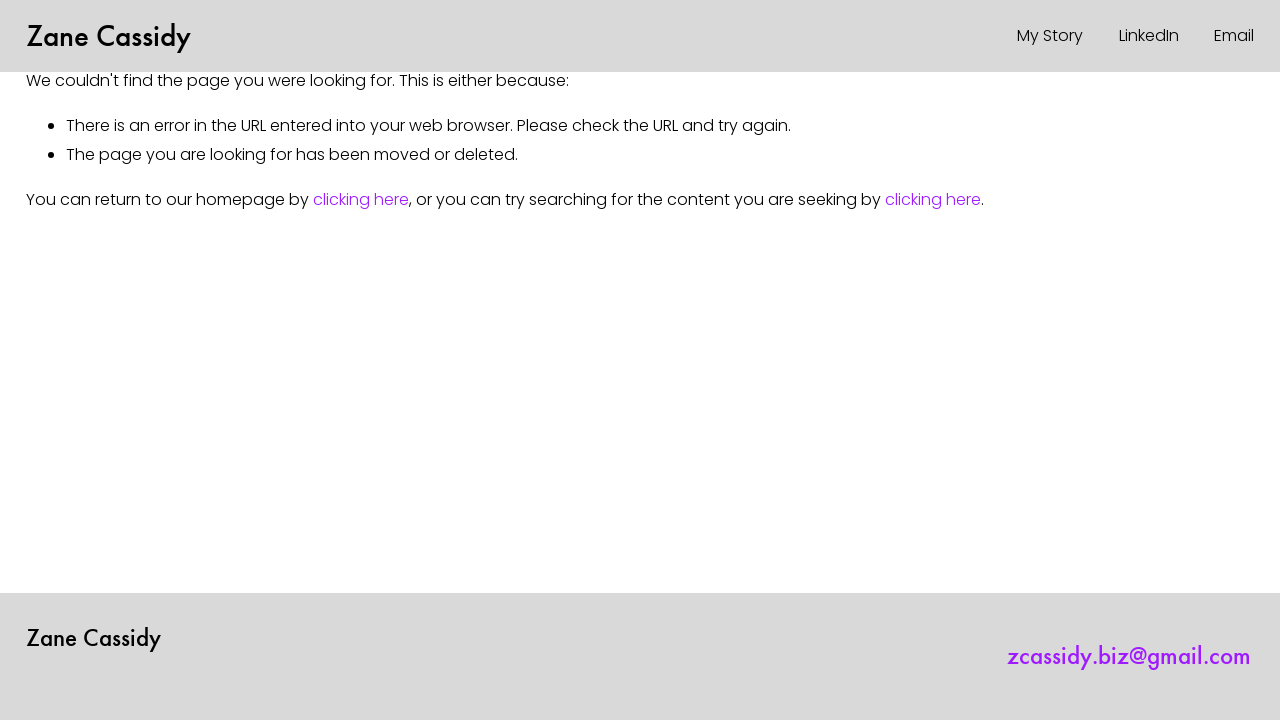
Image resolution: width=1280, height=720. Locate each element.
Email (1234, 35)
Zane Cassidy (108, 35)
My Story (1050, 35)
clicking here (361, 199)
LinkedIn (1149, 35)
